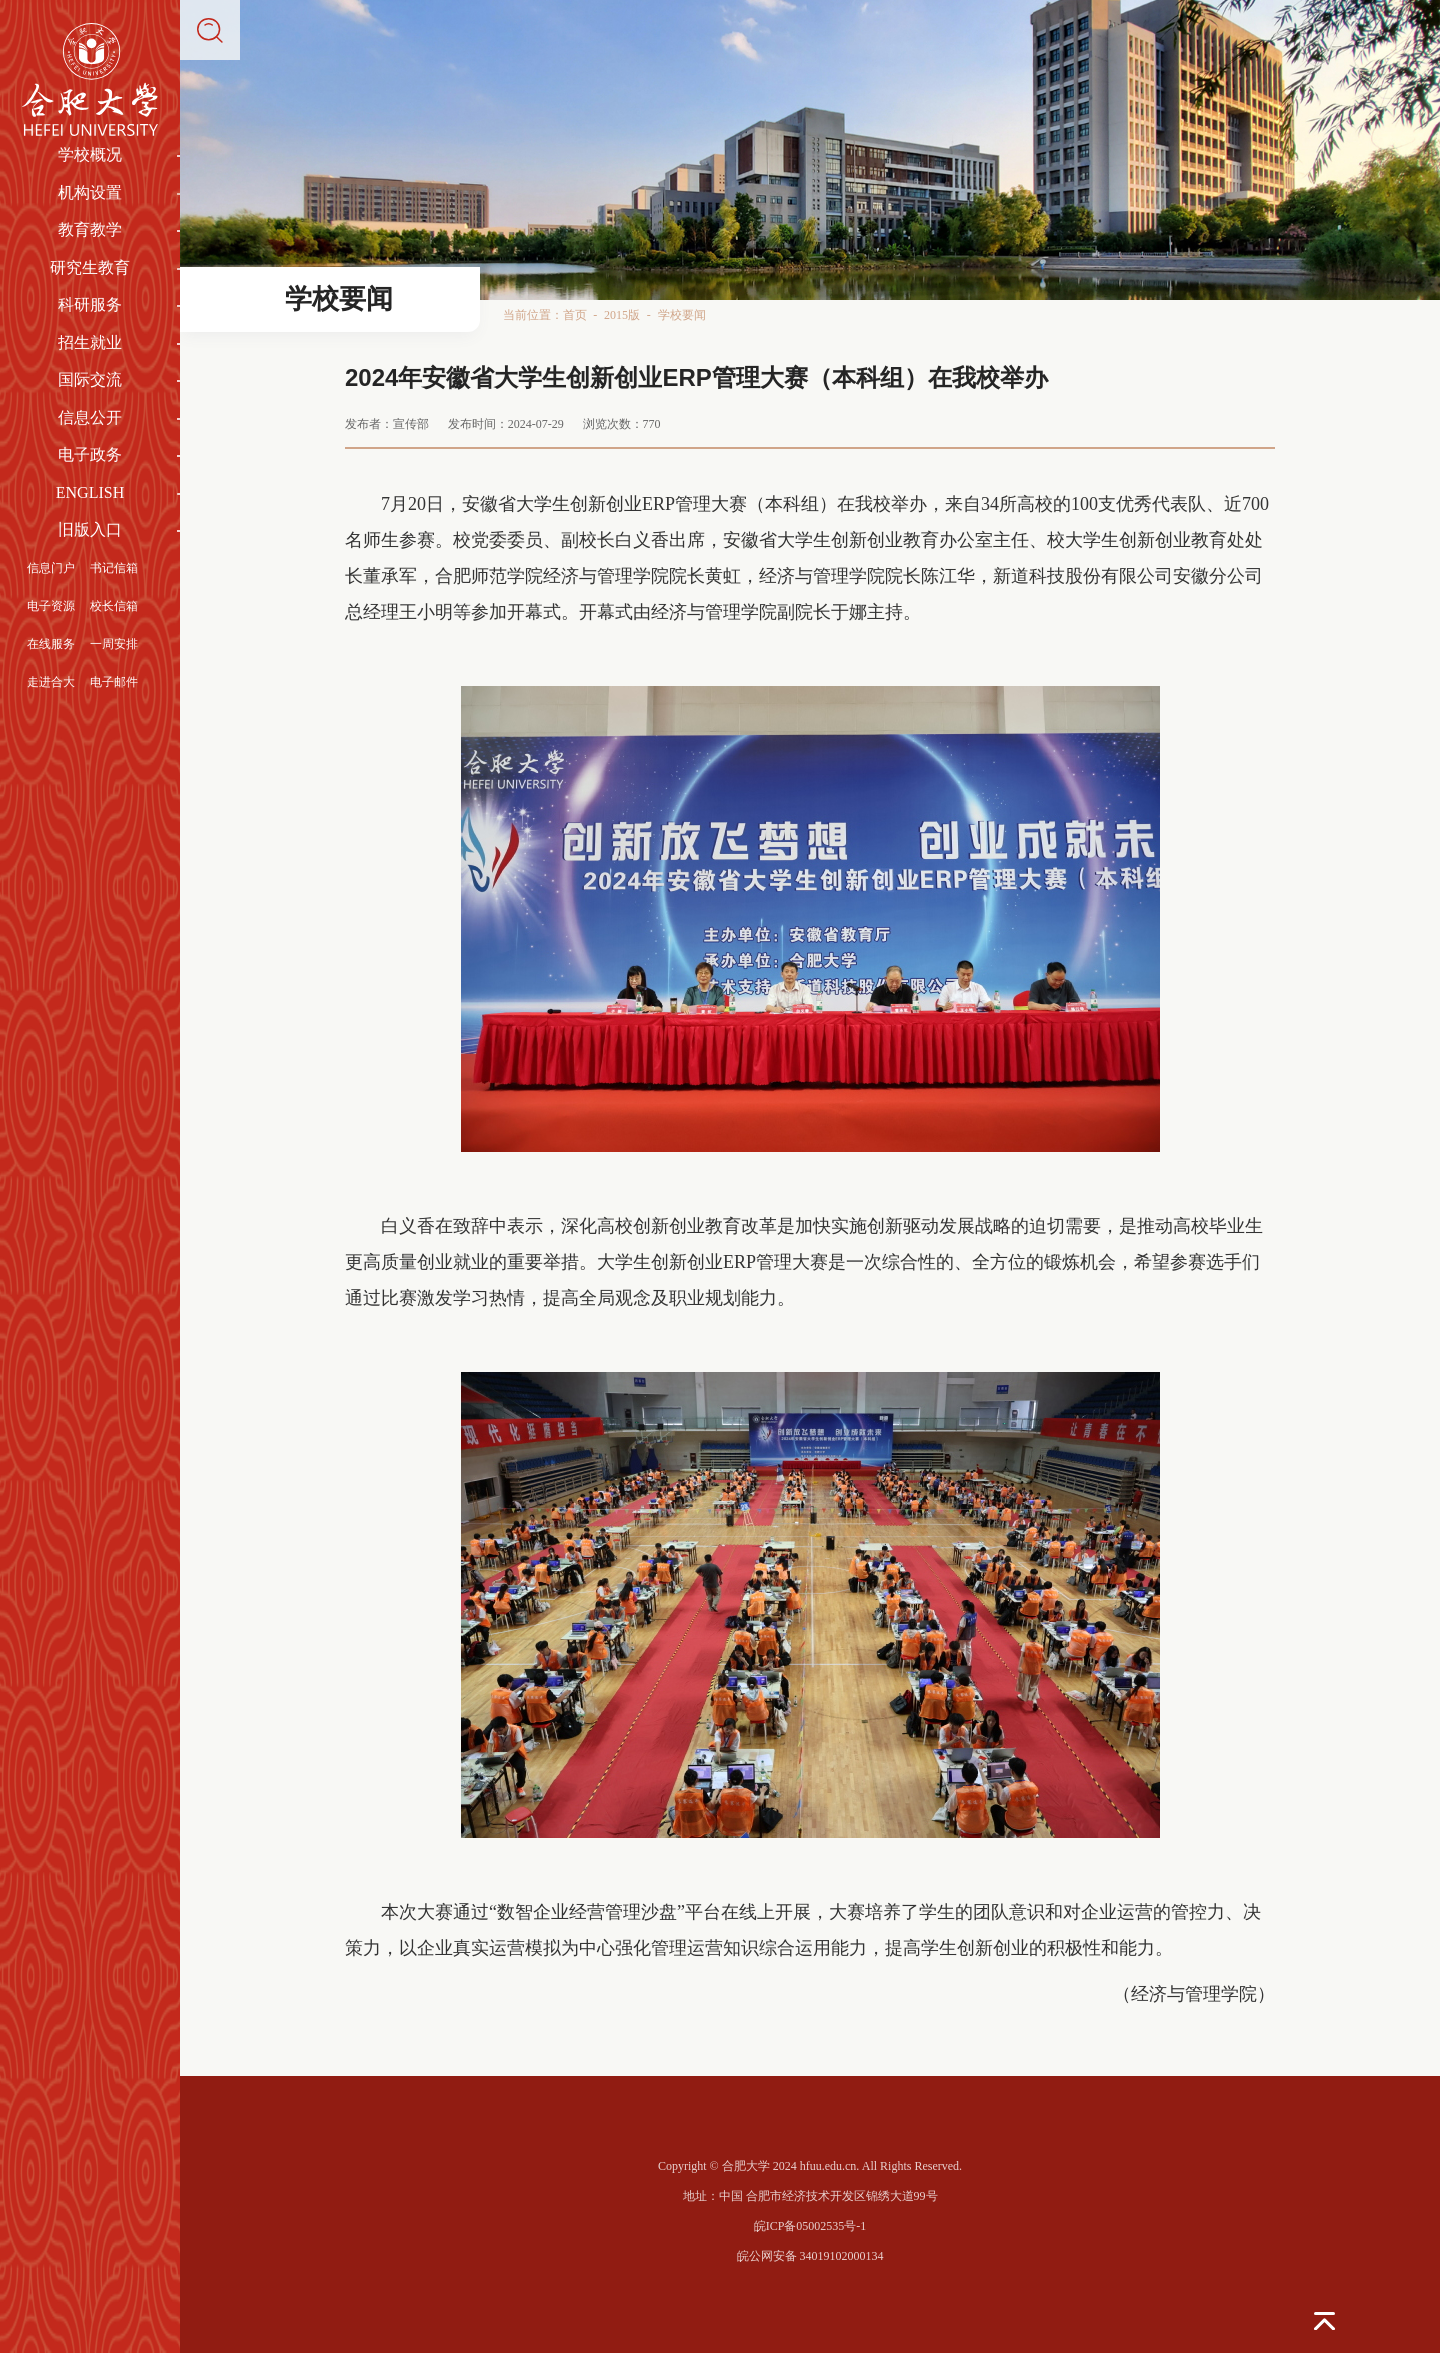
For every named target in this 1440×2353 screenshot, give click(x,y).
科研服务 (90, 304)
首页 (575, 315)
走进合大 (51, 682)
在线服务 (51, 644)
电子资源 (51, 606)
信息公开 (90, 417)
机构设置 (90, 192)
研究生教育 (90, 267)
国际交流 (90, 379)
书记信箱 (114, 568)
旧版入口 (90, 529)
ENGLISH (90, 492)
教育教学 (90, 229)
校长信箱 (114, 606)
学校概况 (90, 154)
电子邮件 (114, 682)
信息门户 (51, 568)
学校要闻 (682, 315)
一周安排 (114, 644)
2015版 (622, 315)
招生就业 (90, 342)
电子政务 (90, 454)
